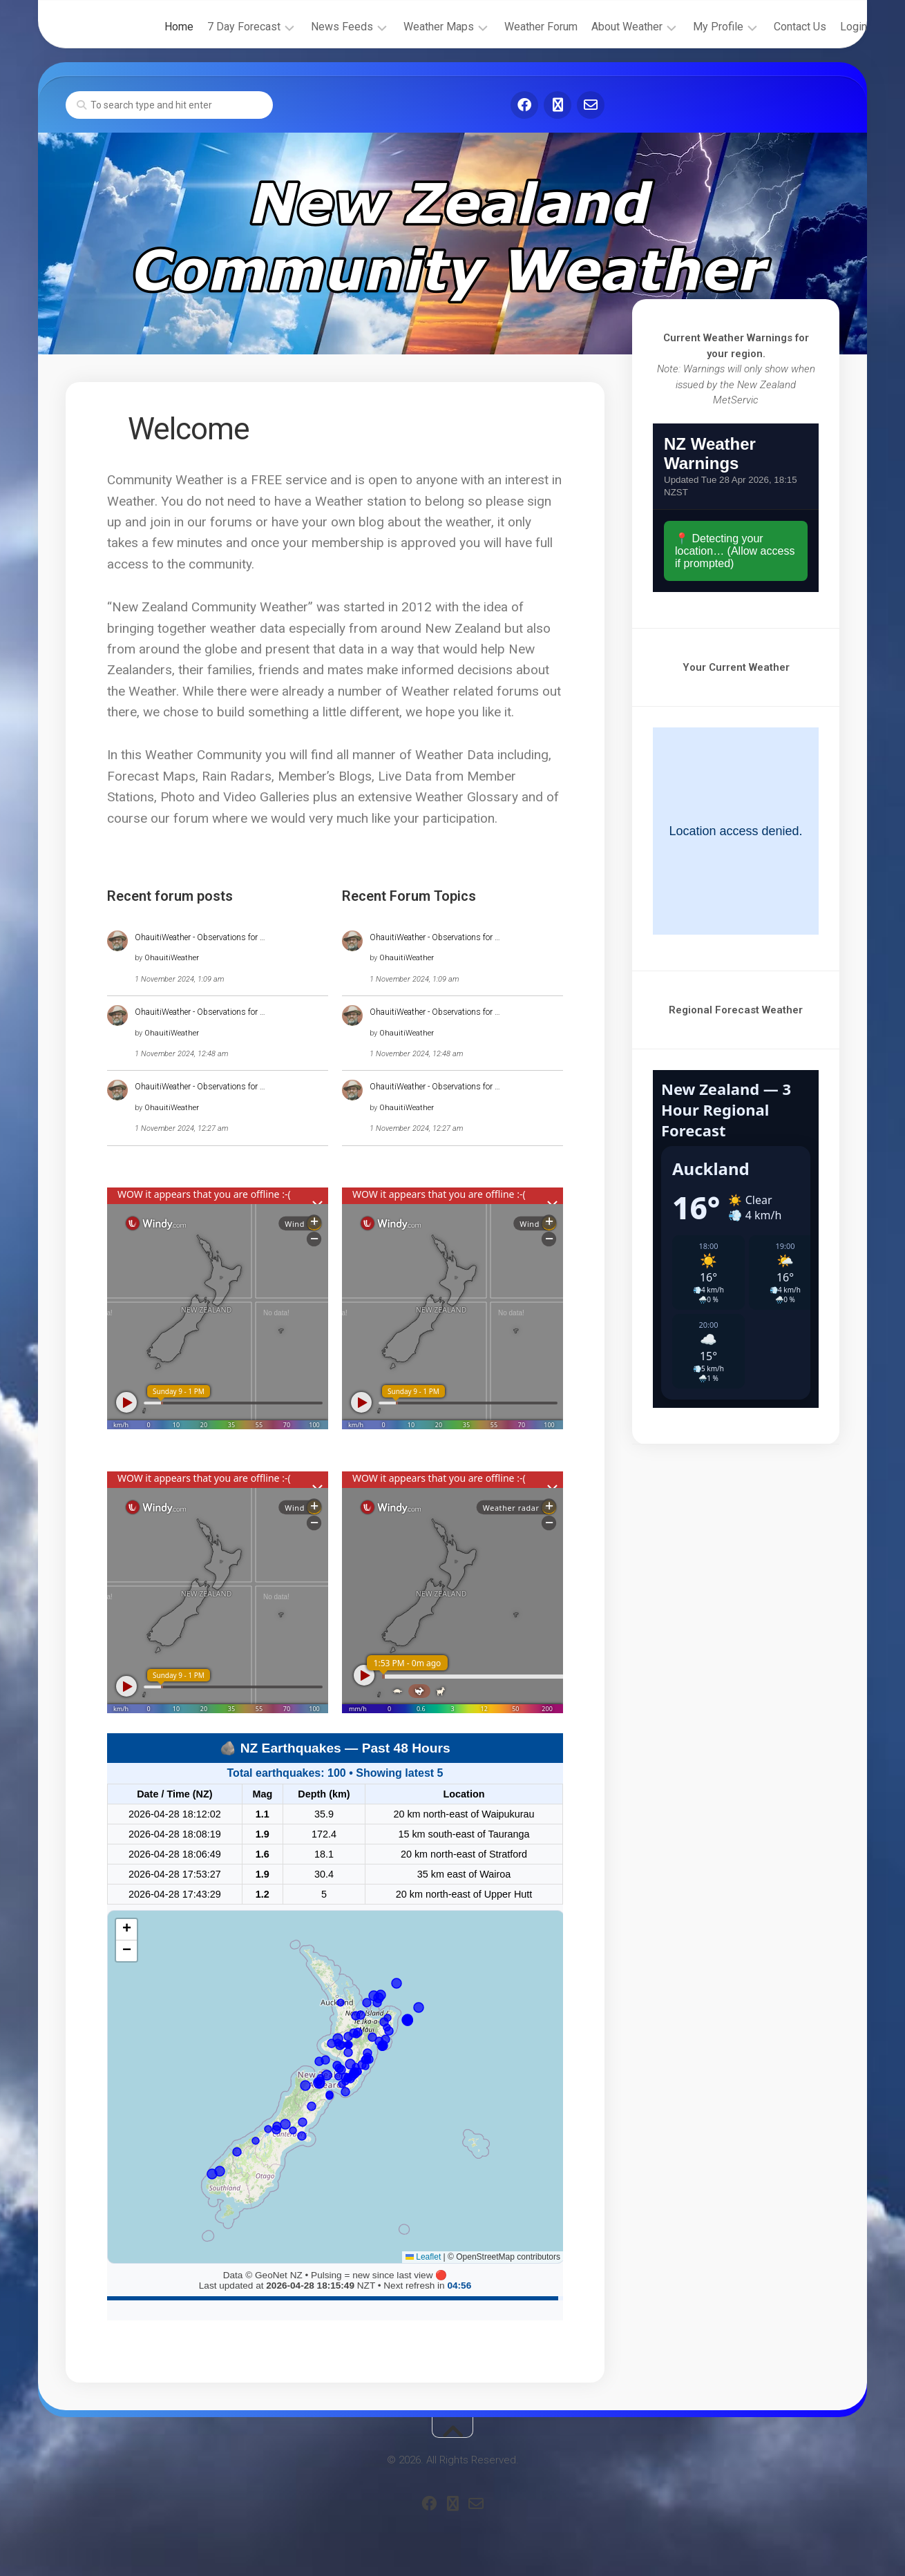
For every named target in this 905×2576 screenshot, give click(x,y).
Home (151, 26)
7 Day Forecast (216, 26)
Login (825, 26)
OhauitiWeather (171, 957)
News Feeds (314, 26)
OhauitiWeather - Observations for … (200, 937)
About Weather (599, 26)
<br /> (736, 507)
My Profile (690, 26)
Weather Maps (411, 26)
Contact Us (772, 26)
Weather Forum (513, 26)
